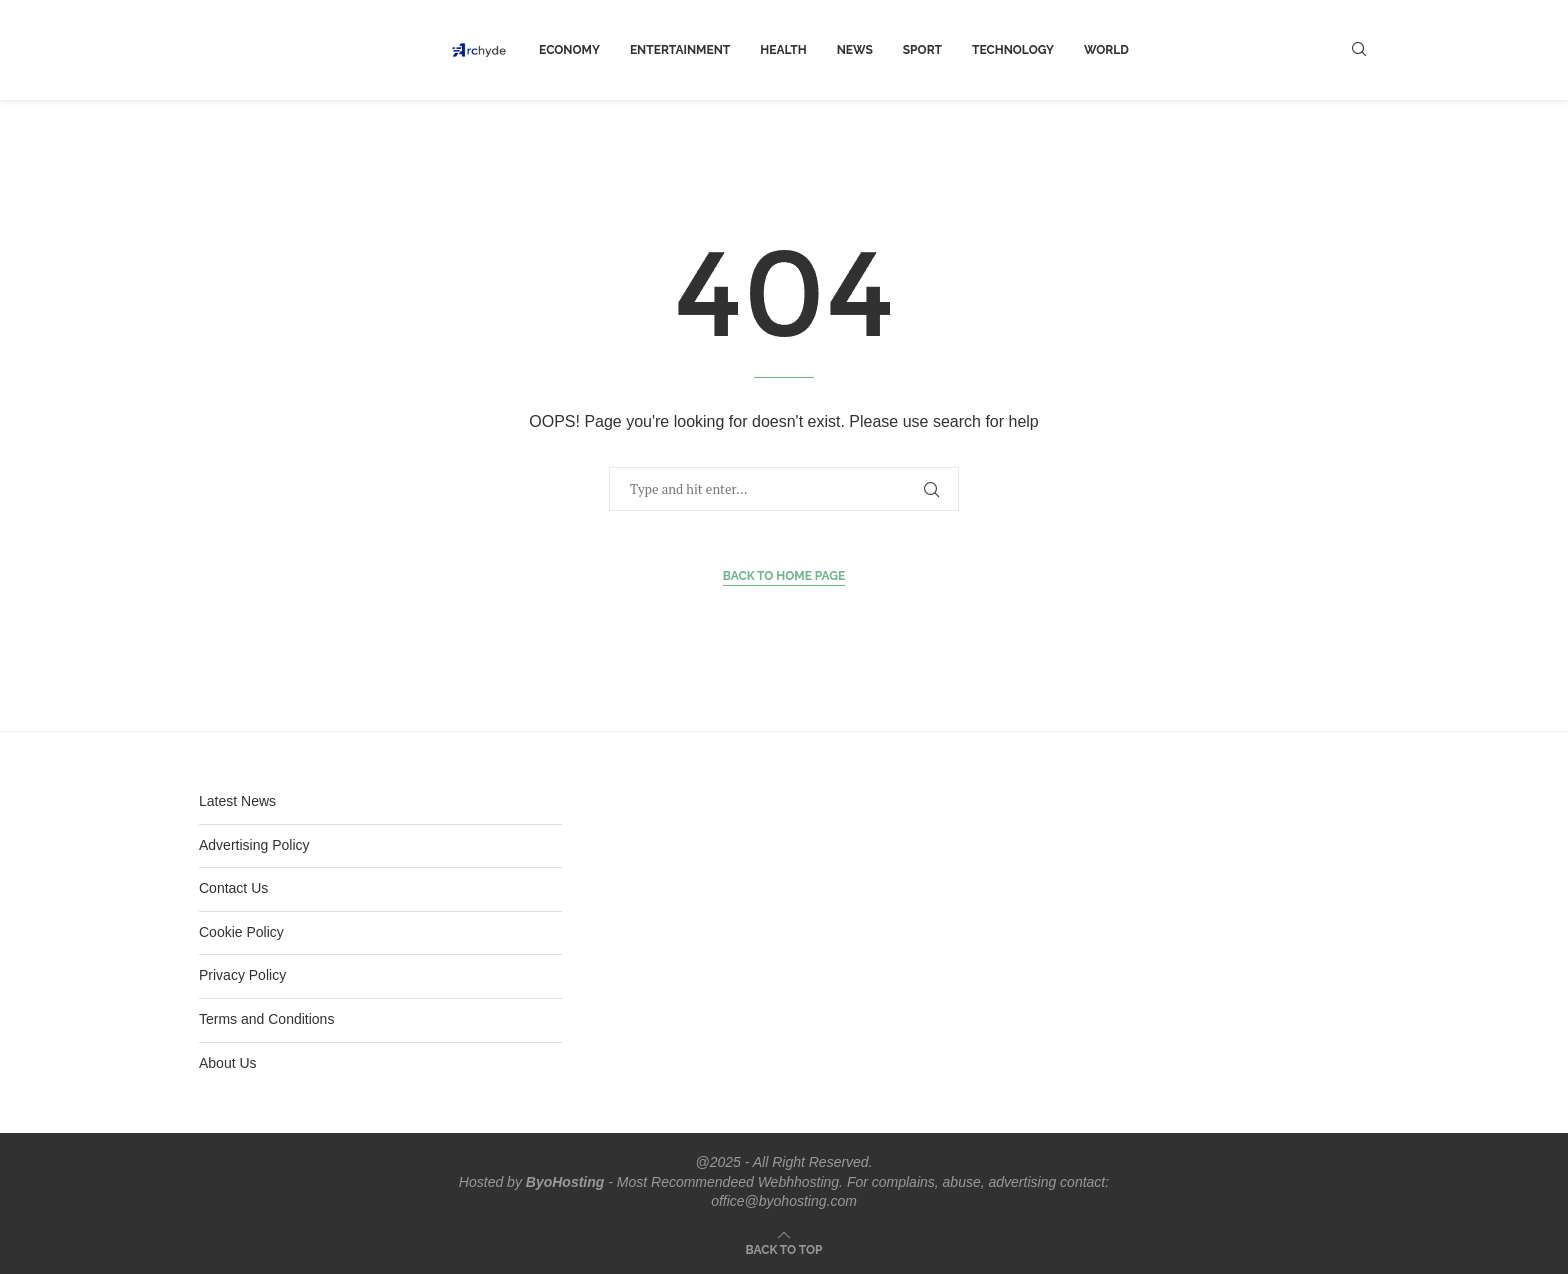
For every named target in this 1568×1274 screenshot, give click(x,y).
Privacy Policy (242, 975)
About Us (228, 1063)
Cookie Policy (241, 932)
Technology (1013, 50)
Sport (922, 50)
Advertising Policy (254, 845)
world (1106, 50)
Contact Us (233, 888)
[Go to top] (784, 1249)
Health (783, 50)
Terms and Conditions (266, 1019)
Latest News (237, 801)
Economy (569, 50)
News (855, 50)
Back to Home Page (784, 576)
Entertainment (680, 50)
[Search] (1359, 50)
